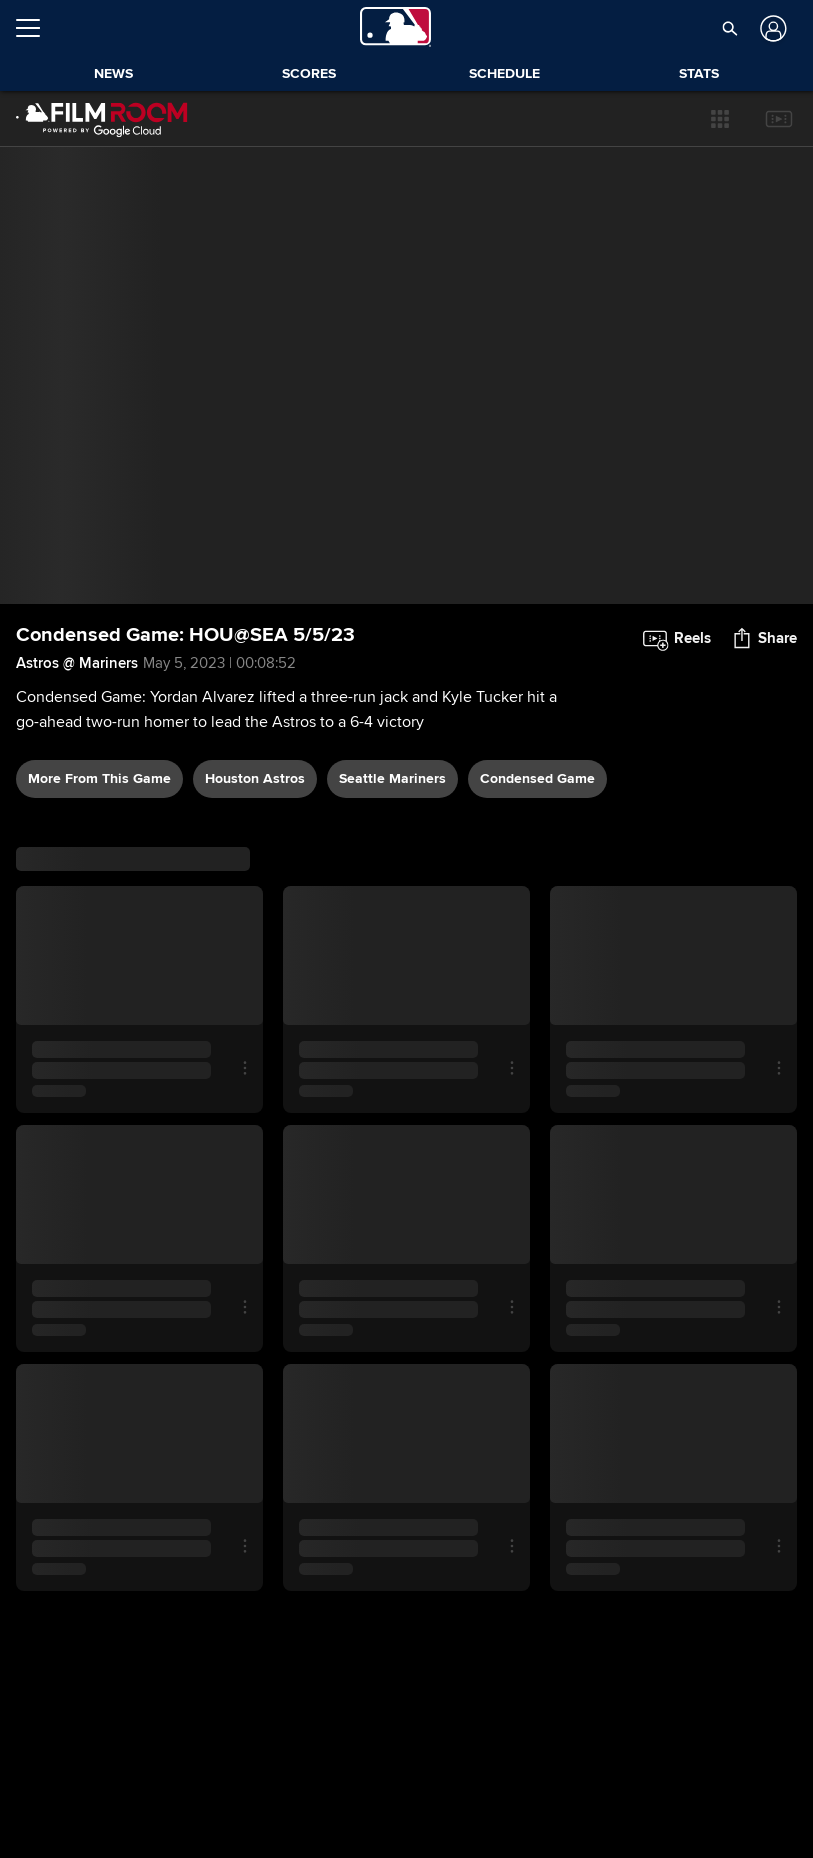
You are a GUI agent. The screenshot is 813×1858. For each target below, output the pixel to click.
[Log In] (771, 28)
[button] (720, 119)
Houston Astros (255, 778)
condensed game (537, 778)
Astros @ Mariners (77, 663)
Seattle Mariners (392, 778)
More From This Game (99, 778)
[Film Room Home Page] (102, 119)
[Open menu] (36, 28)
